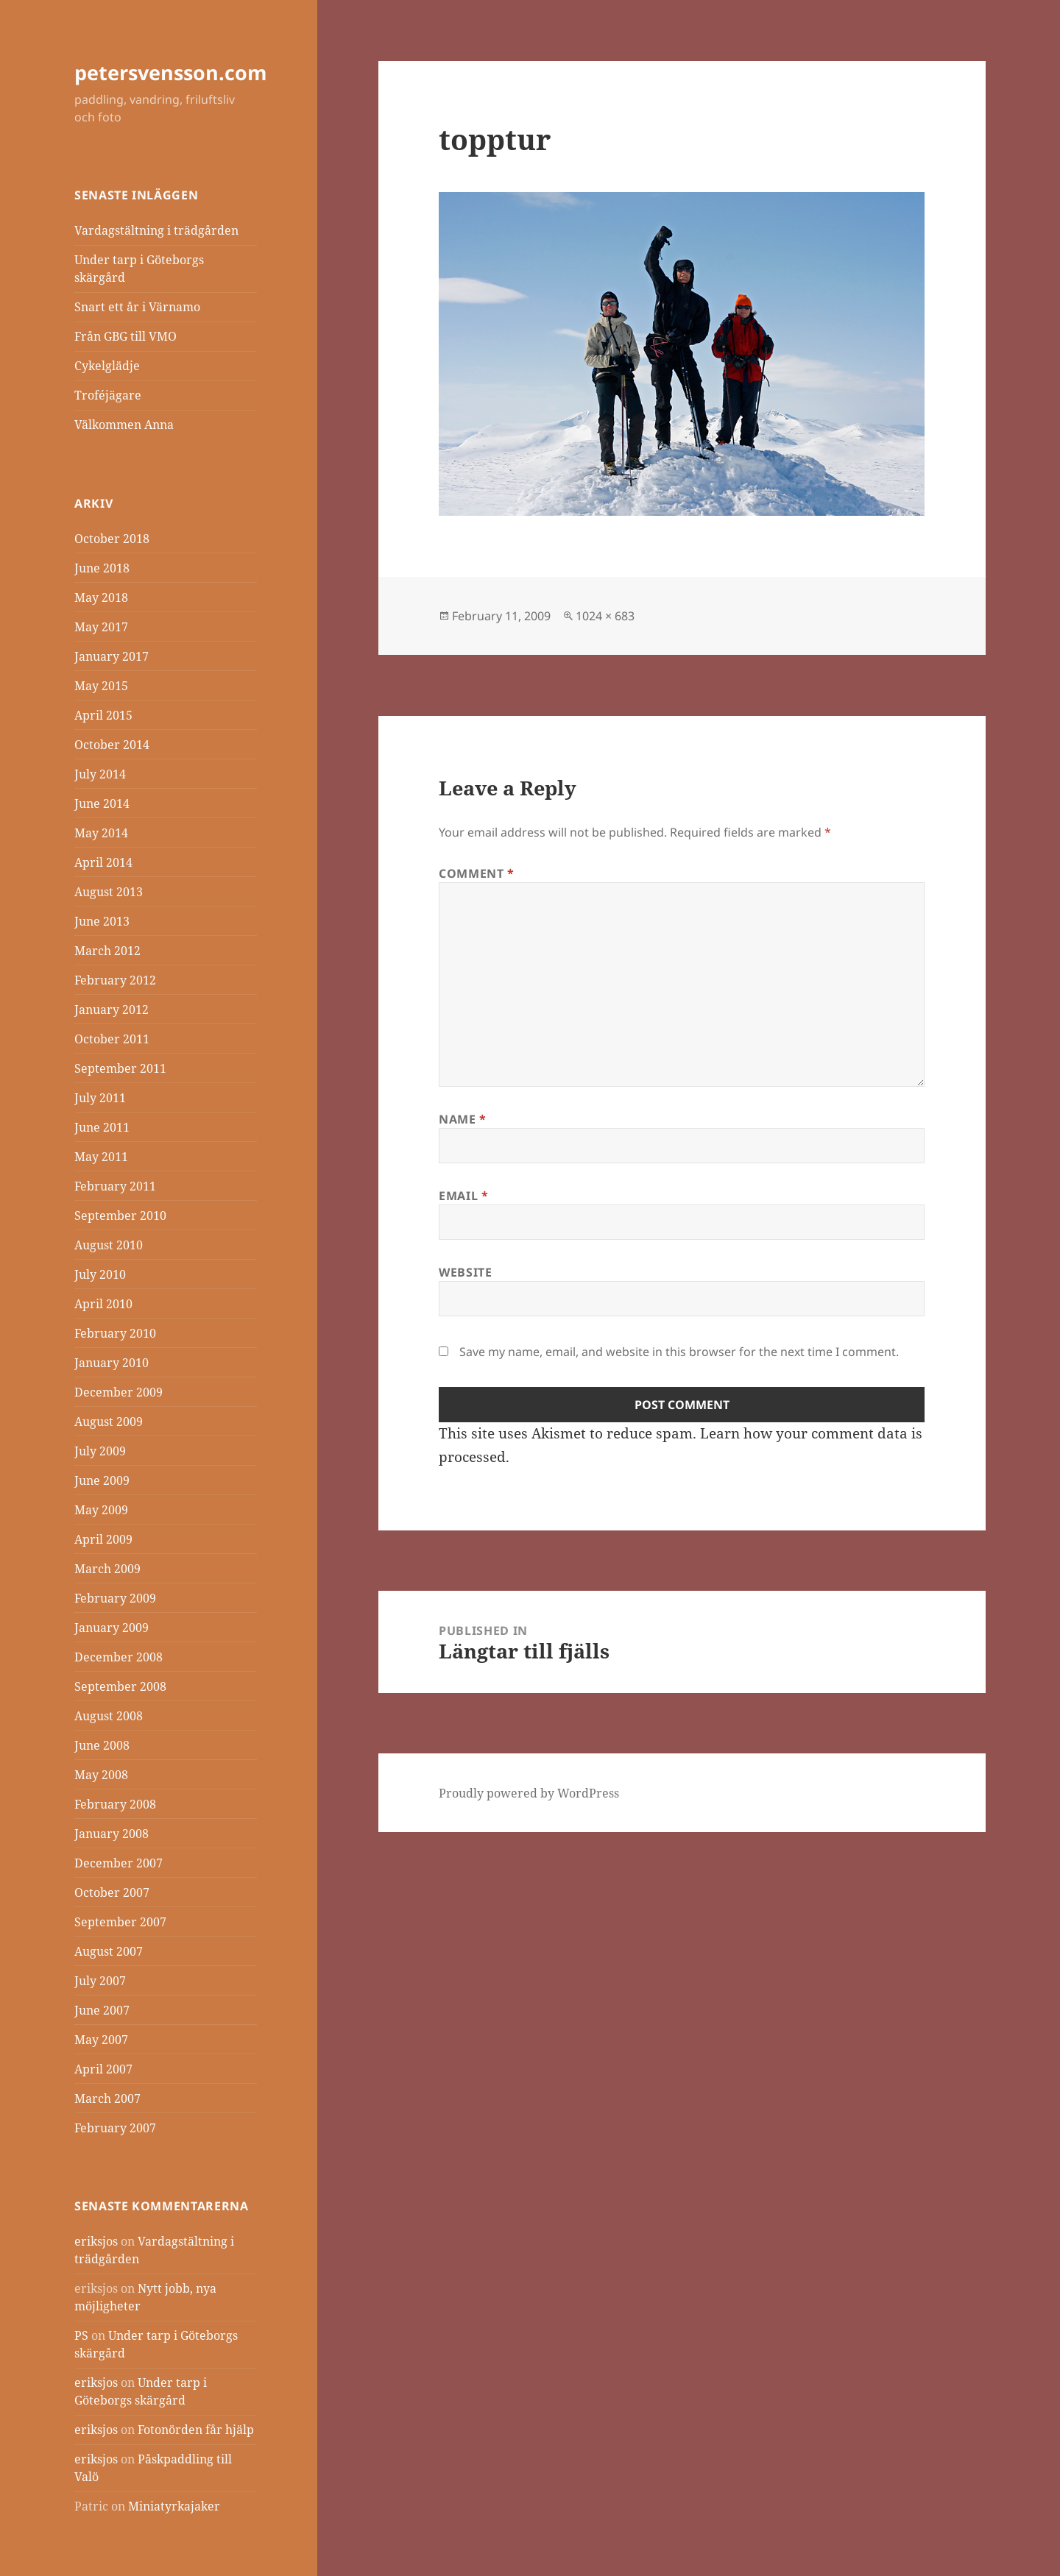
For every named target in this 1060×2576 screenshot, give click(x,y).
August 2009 (108, 1421)
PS (81, 2335)
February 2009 (115, 1598)
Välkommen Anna (124, 424)
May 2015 (101, 686)
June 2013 (102, 921)
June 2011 (102, 1127)
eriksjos (96, 2241)
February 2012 (115, 980)
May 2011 (101, 1157)
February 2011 (115, 1186)
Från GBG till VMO (125, 336)
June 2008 (102, 1745)
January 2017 (111, 656)
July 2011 (100, 1098)
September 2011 (120, 1068)
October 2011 (111, 1039)
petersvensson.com (170, 72)
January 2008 (111, 1833)
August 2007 (108, 1951)
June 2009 (102, 1480)
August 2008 (108, 1716)
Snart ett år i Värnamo (137, 307)
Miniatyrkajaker (174, 2506)
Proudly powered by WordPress (529, 1793)
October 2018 (111, 539)
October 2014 (111, 745)
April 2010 (103, 1304)
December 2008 (118, 1657)
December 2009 (118, 1392)
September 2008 (120, 1686)
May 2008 (101, 1775)
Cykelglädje (107, 366)
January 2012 (111, 1009)
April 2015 (103, 715)
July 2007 (100, 1981)
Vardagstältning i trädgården (156, 230)
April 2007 (103, 2069)
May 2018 (101, 597)
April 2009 (103, 1539)
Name (463, 1119)
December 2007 (118, 1863)
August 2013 (108, 892)
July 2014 (100, 774)
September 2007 (120, 1922)
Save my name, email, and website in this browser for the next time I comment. (679, 1352)
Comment (477, 873)
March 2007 (107, 2098)
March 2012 (107, 951)
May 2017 (101, 627)
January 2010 (111, 1363)
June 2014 (102, 803)
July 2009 (100, 1451)
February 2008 (115, 1804)
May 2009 (101, 1510)
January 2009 (111, 1627)
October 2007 (111, 1892)
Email (463, 1196)
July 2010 (100, 1274)
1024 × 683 (605, 616)
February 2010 (115, 1333)
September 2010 (120, 1215)
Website (465, 1272)
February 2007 (115, 2128)
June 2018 (102, 568)
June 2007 (102, 2010)
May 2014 (101, 833)
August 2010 (108, 1245)
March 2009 (107, 1569)
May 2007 (101, 2040)
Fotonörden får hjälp (196, 2429)
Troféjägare (107, 395)
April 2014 (103, 862)
